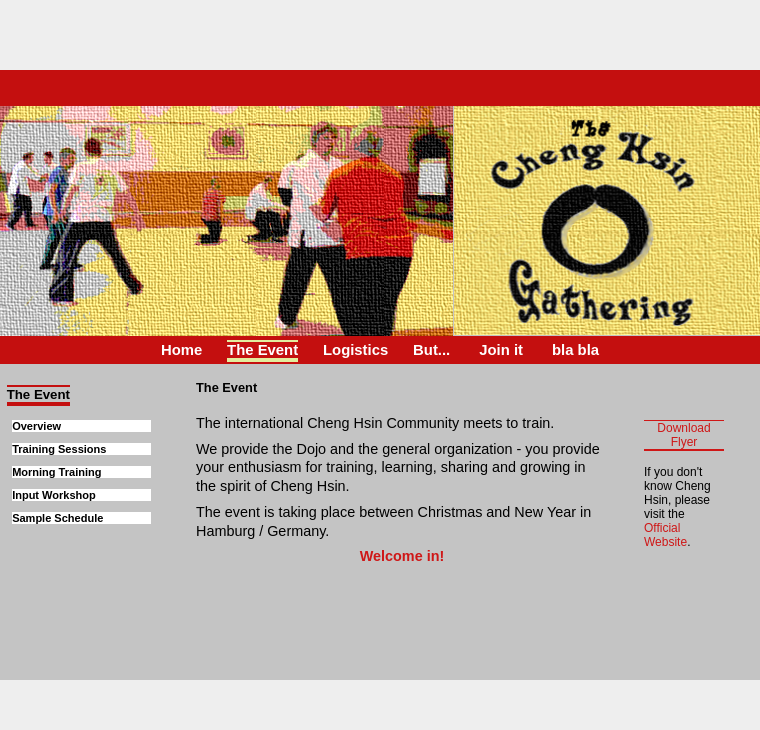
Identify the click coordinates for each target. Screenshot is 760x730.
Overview (36, 426)
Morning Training (56, 472)
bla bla (575, 350)
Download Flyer (683, 435)
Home (181, 350)
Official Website (665, 535)
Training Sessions (59, 449)
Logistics (355, 350)
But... (431, 350)
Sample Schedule (57, 518)
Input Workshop (54, 495)
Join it (501, 350)
